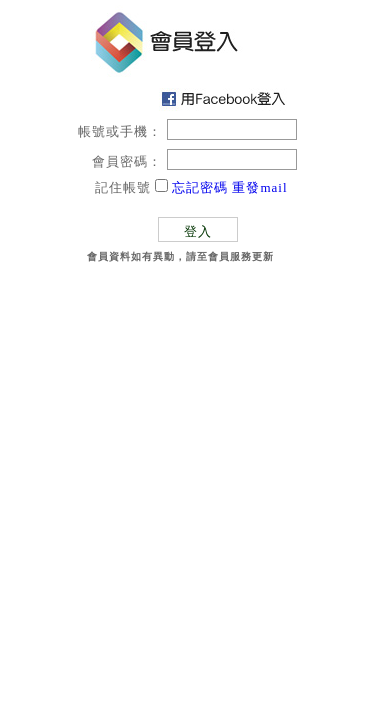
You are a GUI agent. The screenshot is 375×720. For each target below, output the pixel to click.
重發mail (259, 187)
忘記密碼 (200, 187)
